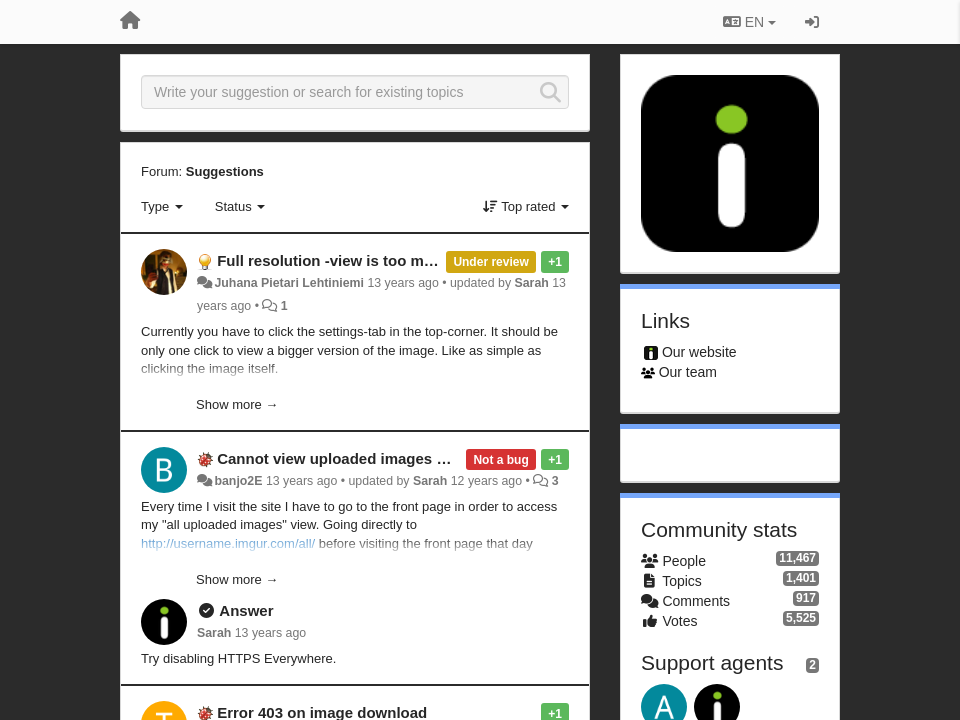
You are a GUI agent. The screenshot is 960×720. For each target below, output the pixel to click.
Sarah (532, 283)
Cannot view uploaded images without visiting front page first (436, 458)
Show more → (237, 404)
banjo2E (238, 481)
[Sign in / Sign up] (812, 22)
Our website (699, 352)
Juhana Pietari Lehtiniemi (289, 283)
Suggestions (225, 171)
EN (749, 22)
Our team (688, 372)
